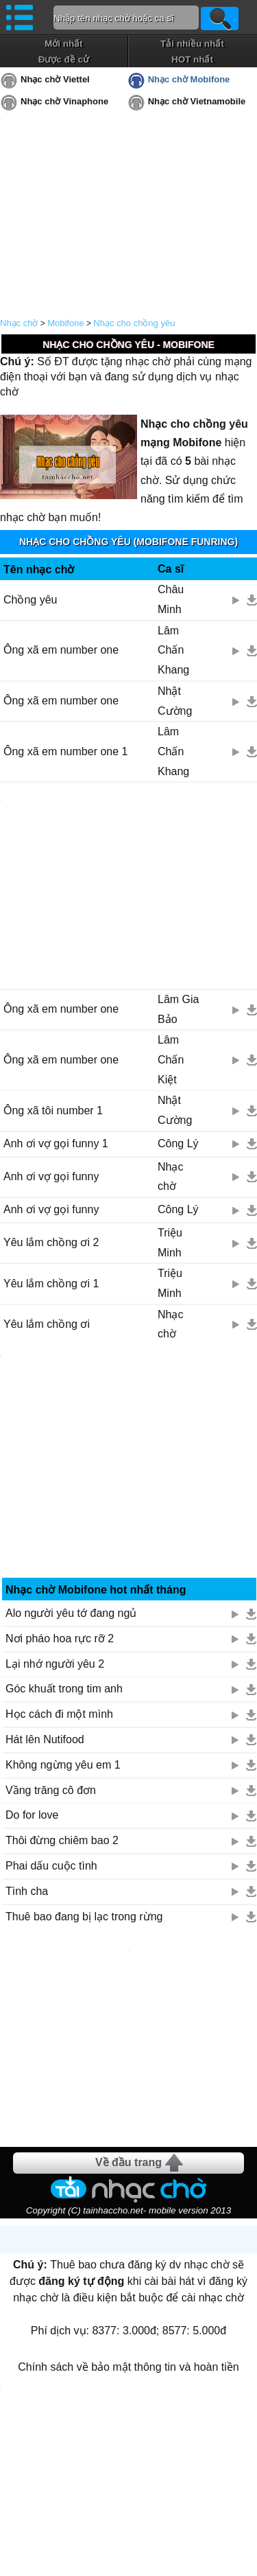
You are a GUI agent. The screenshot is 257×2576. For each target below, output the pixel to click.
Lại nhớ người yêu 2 (54, 1664)
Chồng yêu (30, 600)
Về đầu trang (128, 2162)
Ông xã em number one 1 (65, 751)
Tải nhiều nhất (192, 43)
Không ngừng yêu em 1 (63, 1765)
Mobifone (65, 323)
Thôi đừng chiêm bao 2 (62, 1840)
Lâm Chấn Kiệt (171, 1059)
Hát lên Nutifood (44, 1739)
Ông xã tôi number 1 (53, 1110)
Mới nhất (64, 43)
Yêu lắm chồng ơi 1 (51, 1283)
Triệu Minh (170, 1242)
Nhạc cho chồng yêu (134, 323)
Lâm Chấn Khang (173, 650)
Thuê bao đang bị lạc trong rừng (83, 1916)
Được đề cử (63, 59)
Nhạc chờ (19, 323)
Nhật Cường (175, 701)
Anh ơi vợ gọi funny (51, 1176)
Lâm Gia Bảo (178, 1009)
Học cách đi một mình (59, 1714)
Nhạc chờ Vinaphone (64, 101)
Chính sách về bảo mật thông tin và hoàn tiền (128, 2367)
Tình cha (26, 1891)
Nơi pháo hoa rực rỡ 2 (59, 1638)
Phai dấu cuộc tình (51, 1866)
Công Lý (178, 1143)
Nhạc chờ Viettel (55, 79)
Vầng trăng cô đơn (50, 1790)
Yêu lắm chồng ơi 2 (51, 1242)
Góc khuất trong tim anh (64, 1688)
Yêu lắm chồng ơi (46, 1324)
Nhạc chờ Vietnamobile (197, 101)
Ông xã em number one (61, 650)
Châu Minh (171, 599)
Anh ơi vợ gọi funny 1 (55, 1143)
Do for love (31, 1815)
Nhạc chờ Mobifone (189, 79)
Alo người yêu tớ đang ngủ (70, 1613)
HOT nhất (192, 59)
